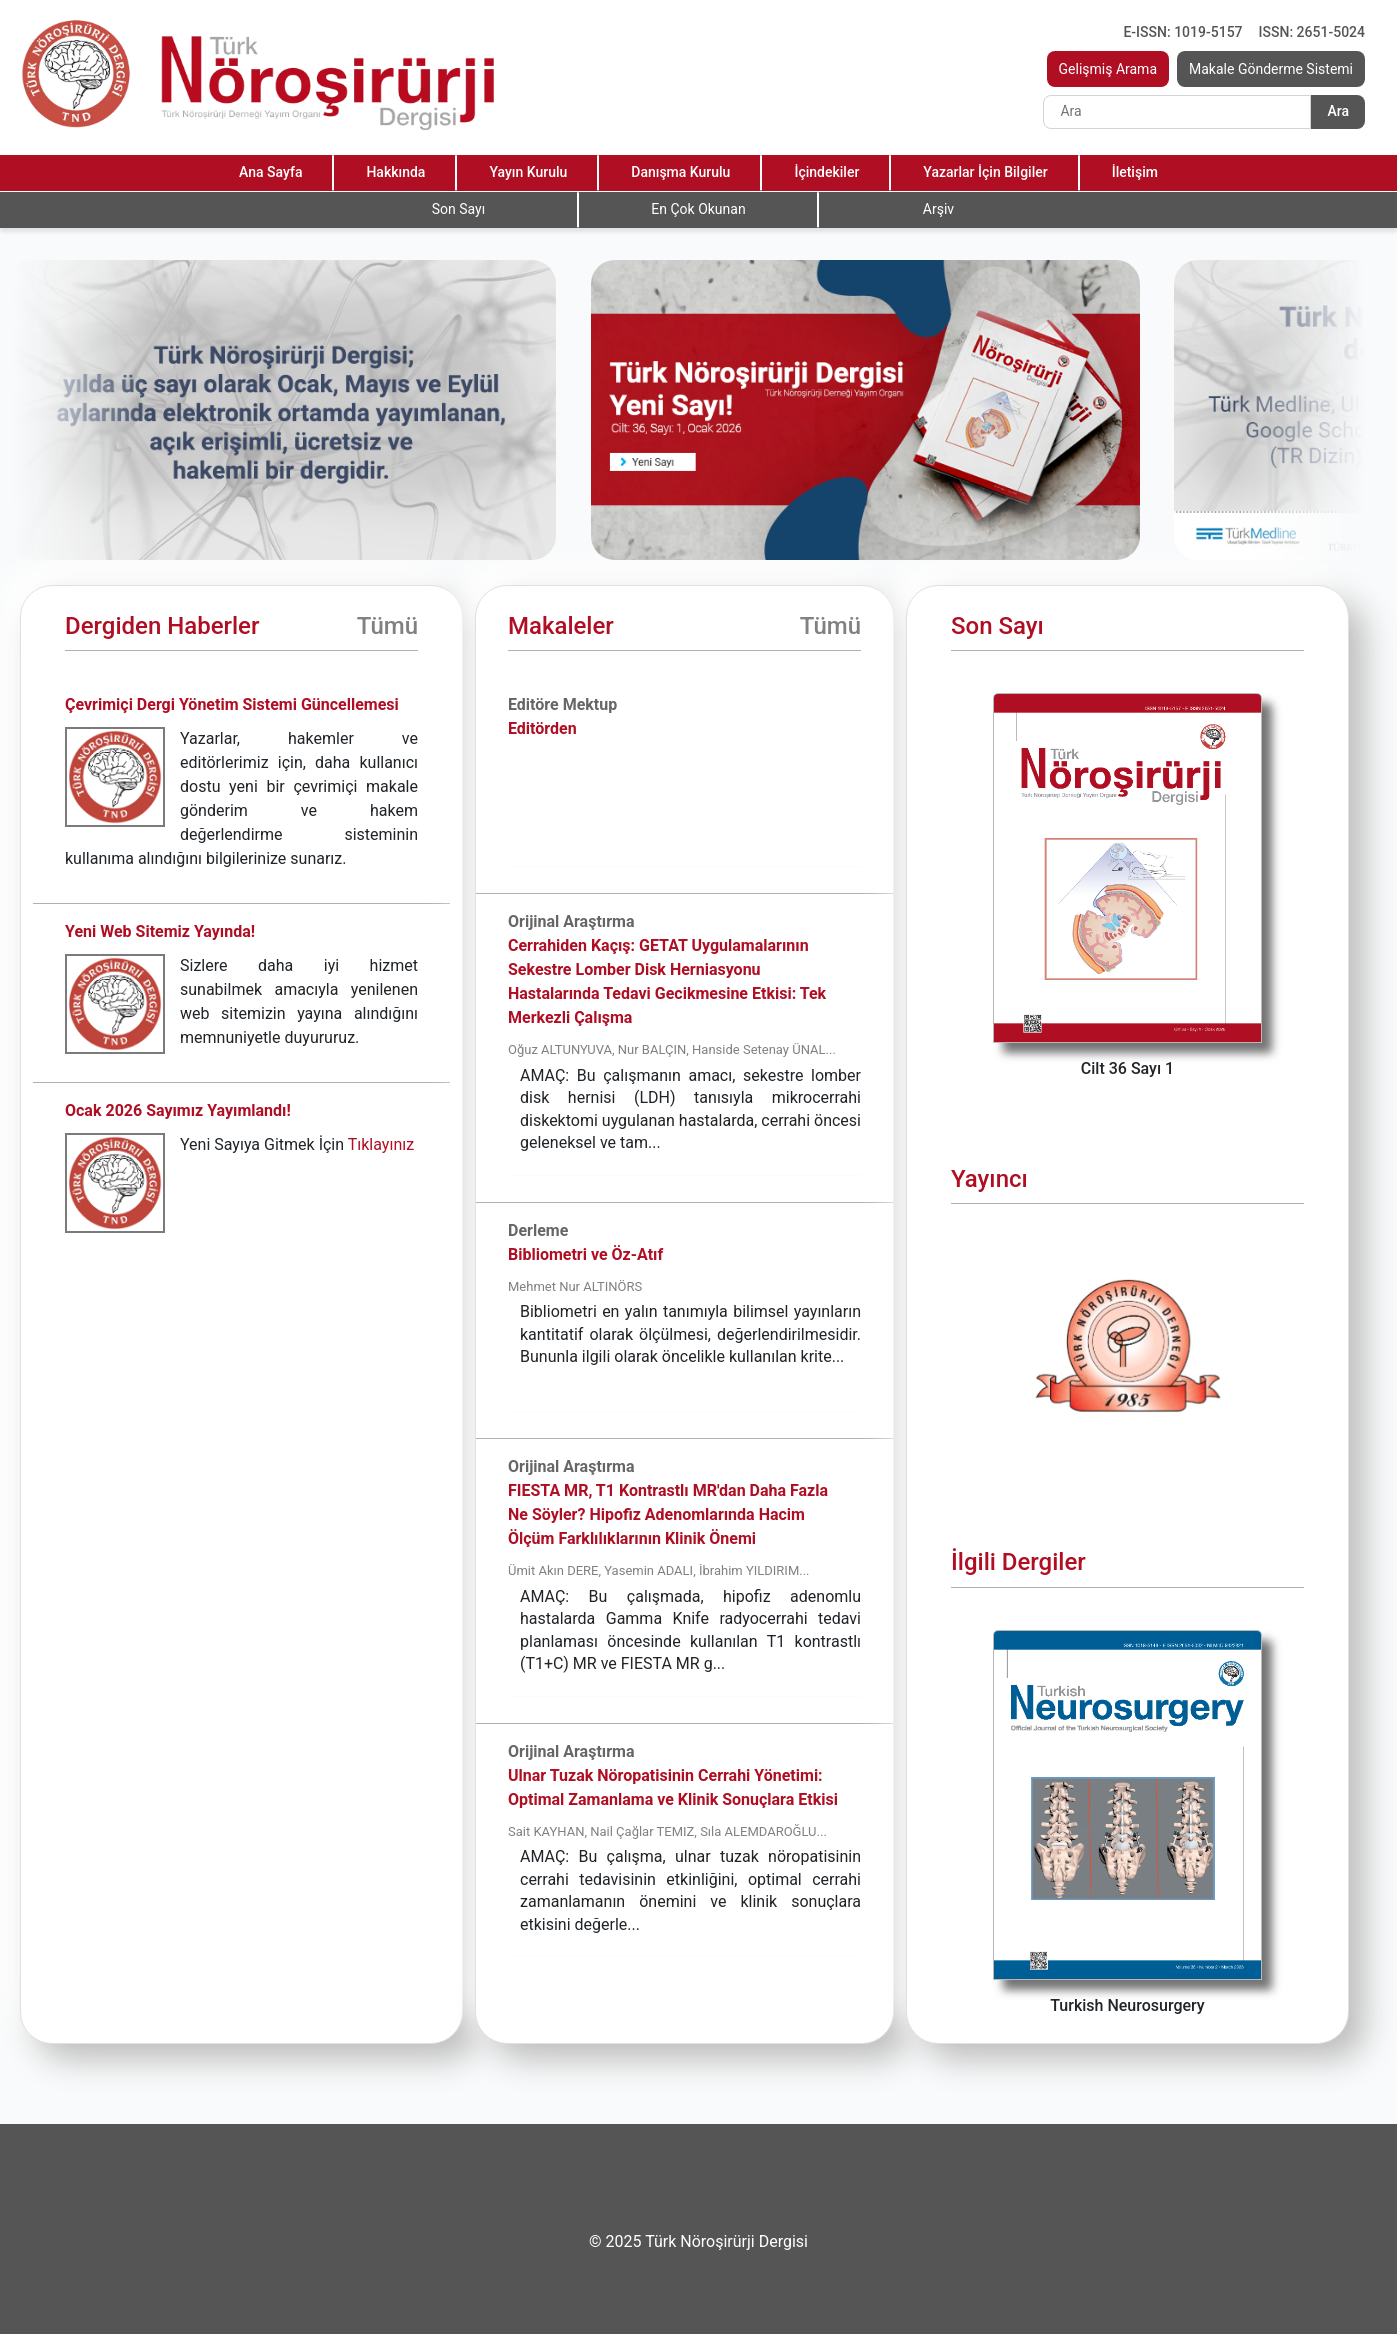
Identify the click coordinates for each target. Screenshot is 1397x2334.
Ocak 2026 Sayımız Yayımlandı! (178, 1110)
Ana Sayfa (270, 172)
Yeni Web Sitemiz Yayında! (160, 931)
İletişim (1135, 172)
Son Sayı (458, 209)
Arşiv (938, 209)
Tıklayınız (381, 1144)
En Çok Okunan (698, 209)
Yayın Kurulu (528, 172)
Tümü (387, 626)
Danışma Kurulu (680, 172)
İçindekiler (826, 172)
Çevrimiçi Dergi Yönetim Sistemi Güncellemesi (232, 704)
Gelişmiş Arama (1108, 69)
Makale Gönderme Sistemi (1271, 69)
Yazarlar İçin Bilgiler (985, 172)
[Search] (1177, 112)
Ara (1338, 111)
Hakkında (395, 172)
